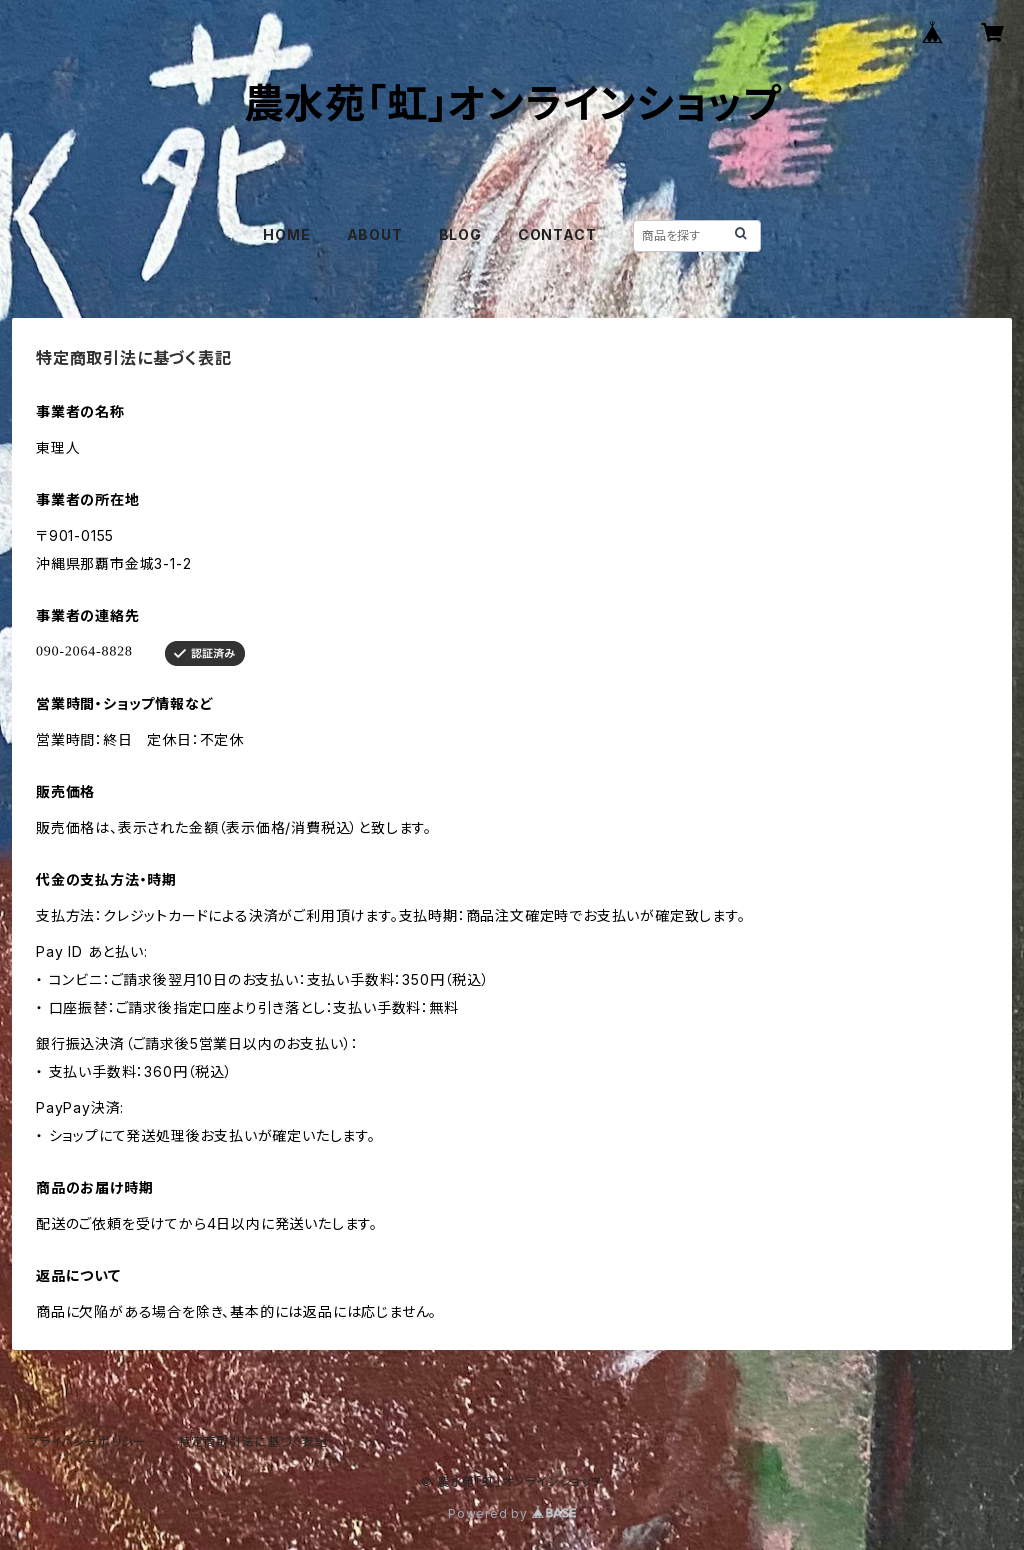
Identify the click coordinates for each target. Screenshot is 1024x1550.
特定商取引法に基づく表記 (253, 1441)
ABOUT (375, 234)
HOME (286, 234)
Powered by (512, 1513)
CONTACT (557, 234)
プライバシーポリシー (87, 1441)
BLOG (460, 234)
